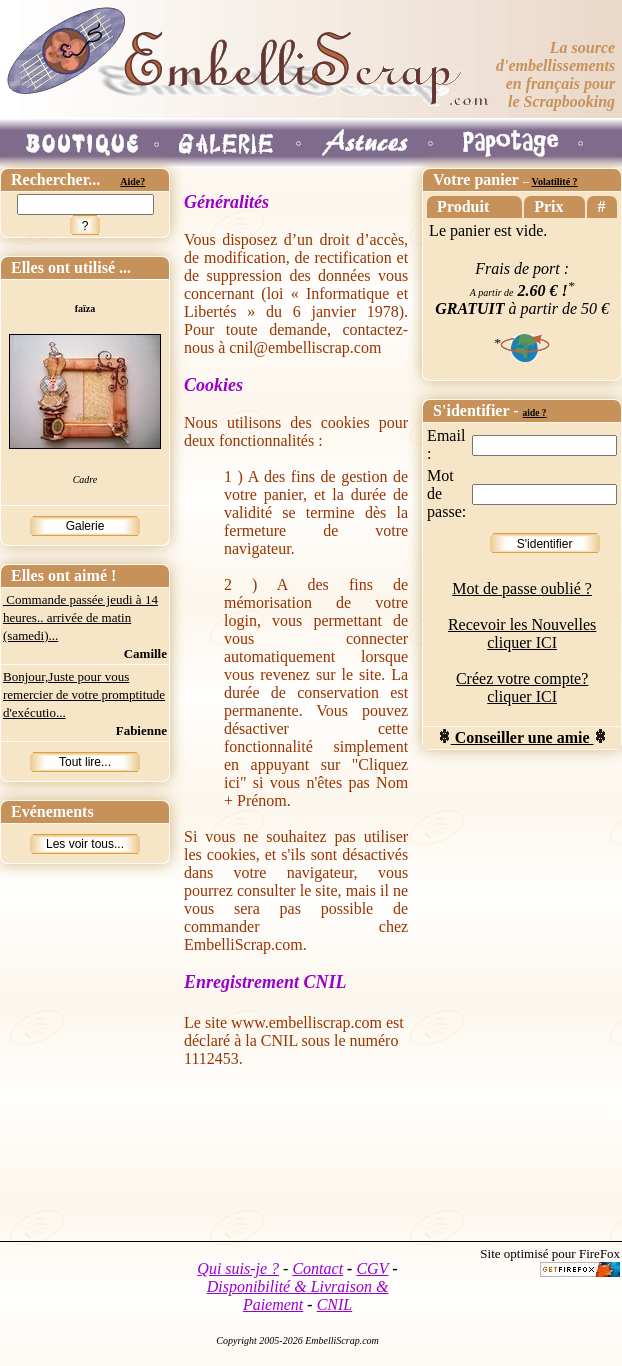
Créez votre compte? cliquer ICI (522, 687)
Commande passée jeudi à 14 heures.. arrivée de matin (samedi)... (80, 617)
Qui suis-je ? (238, 1268)
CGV (372, 1268)
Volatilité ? (555, 181)
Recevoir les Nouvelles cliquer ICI (522, 633)
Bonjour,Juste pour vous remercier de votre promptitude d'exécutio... (84, 694)
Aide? (132, 181)
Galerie (85, 526)
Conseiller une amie (522, 737)
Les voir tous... (85, 844)
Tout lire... (85, 762)
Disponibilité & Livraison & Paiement (298, 1295)
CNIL (335, 1304)
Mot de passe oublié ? (522, 588)
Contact (317, 1268)
